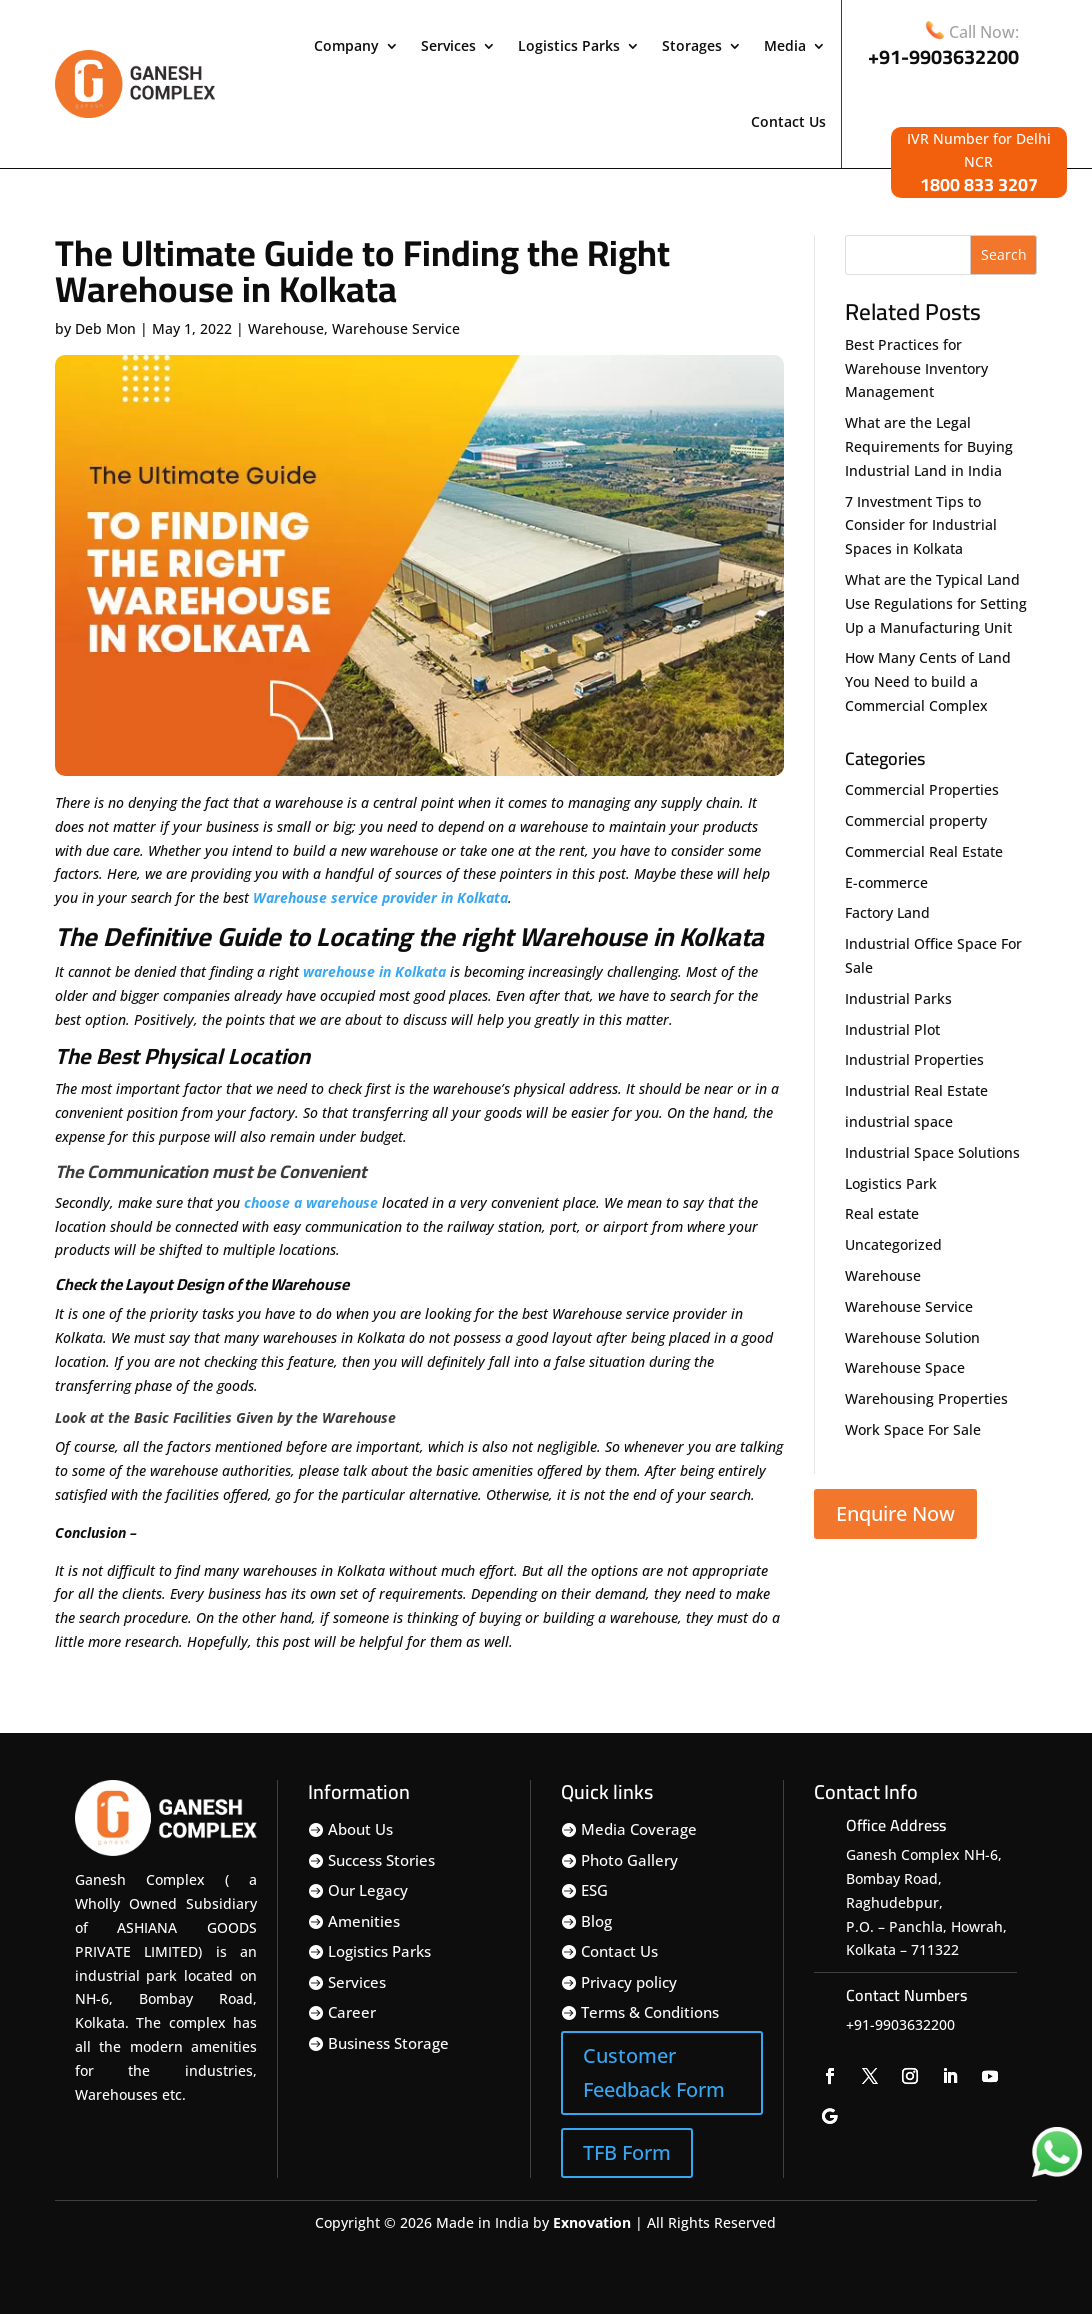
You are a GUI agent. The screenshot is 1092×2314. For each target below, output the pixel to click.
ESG (594, 1890)
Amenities (364, 1921)
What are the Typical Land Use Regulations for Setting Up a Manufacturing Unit (936, 603)
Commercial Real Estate (924, 851)
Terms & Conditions (650, 2012)
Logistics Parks (569, 45)
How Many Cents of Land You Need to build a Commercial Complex (928, 681)
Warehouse (286, 328)
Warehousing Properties (926, 1398)
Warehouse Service (396, 328)
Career (352, 2012)
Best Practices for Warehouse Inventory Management (916, 368)
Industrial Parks (898, 998)
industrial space (899, 1121)
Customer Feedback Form (654, 2072)
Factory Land (887, 912)
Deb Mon (105, 328)
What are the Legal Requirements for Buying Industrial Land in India (929, 446)
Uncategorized (893, 1244)
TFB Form (627, 2152)
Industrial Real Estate (916, 1090)
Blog (596, 1921)
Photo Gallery (629, 1860)
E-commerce (886, 882)
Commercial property (916, 820)
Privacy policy (629, 1982)
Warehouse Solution (912, 1337)
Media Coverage (639, 1829)
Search (1004, 254)
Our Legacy (368, 1890)
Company (346, 45)
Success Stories (381, 1860)
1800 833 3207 (979, 184)
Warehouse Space (905, 1367)
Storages (692, 45)
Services (448, 45)
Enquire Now (895, 1513)
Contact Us (788, 121)
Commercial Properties (922, 789)
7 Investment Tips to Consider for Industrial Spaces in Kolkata (921, 525)
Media (785, 45)
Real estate (882, 1213)
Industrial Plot (892, 1029)
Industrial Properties (914, 1059)
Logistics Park (891, 1183)
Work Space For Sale (913, 1429)
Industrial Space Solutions (932, 1152)
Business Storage (388, 2043)
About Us (360, 1829)
